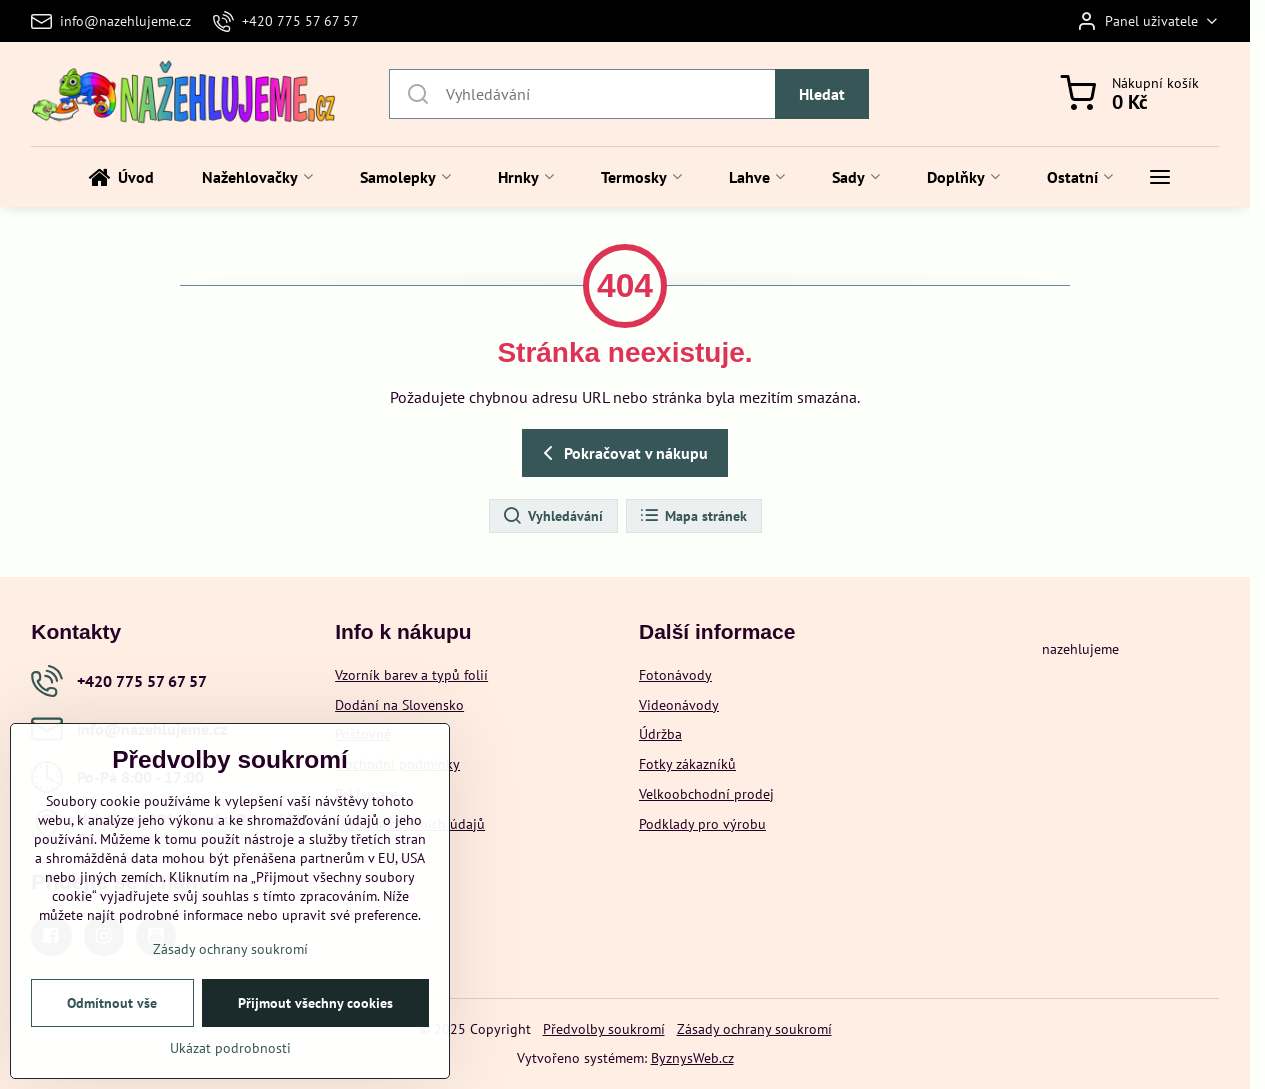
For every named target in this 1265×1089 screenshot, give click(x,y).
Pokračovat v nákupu (622, 453)
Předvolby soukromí (604, 1029)
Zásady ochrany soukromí (754, 1029)
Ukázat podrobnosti (230, 1057)
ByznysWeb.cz (692, 1058)
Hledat (822, 94)
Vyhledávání (552, 516)
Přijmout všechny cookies (315, 1012)
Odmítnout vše (112, 1012)
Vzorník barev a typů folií (411, 675)
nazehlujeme (1080, 649)
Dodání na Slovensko (399, 705)
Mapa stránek (693, 516)
